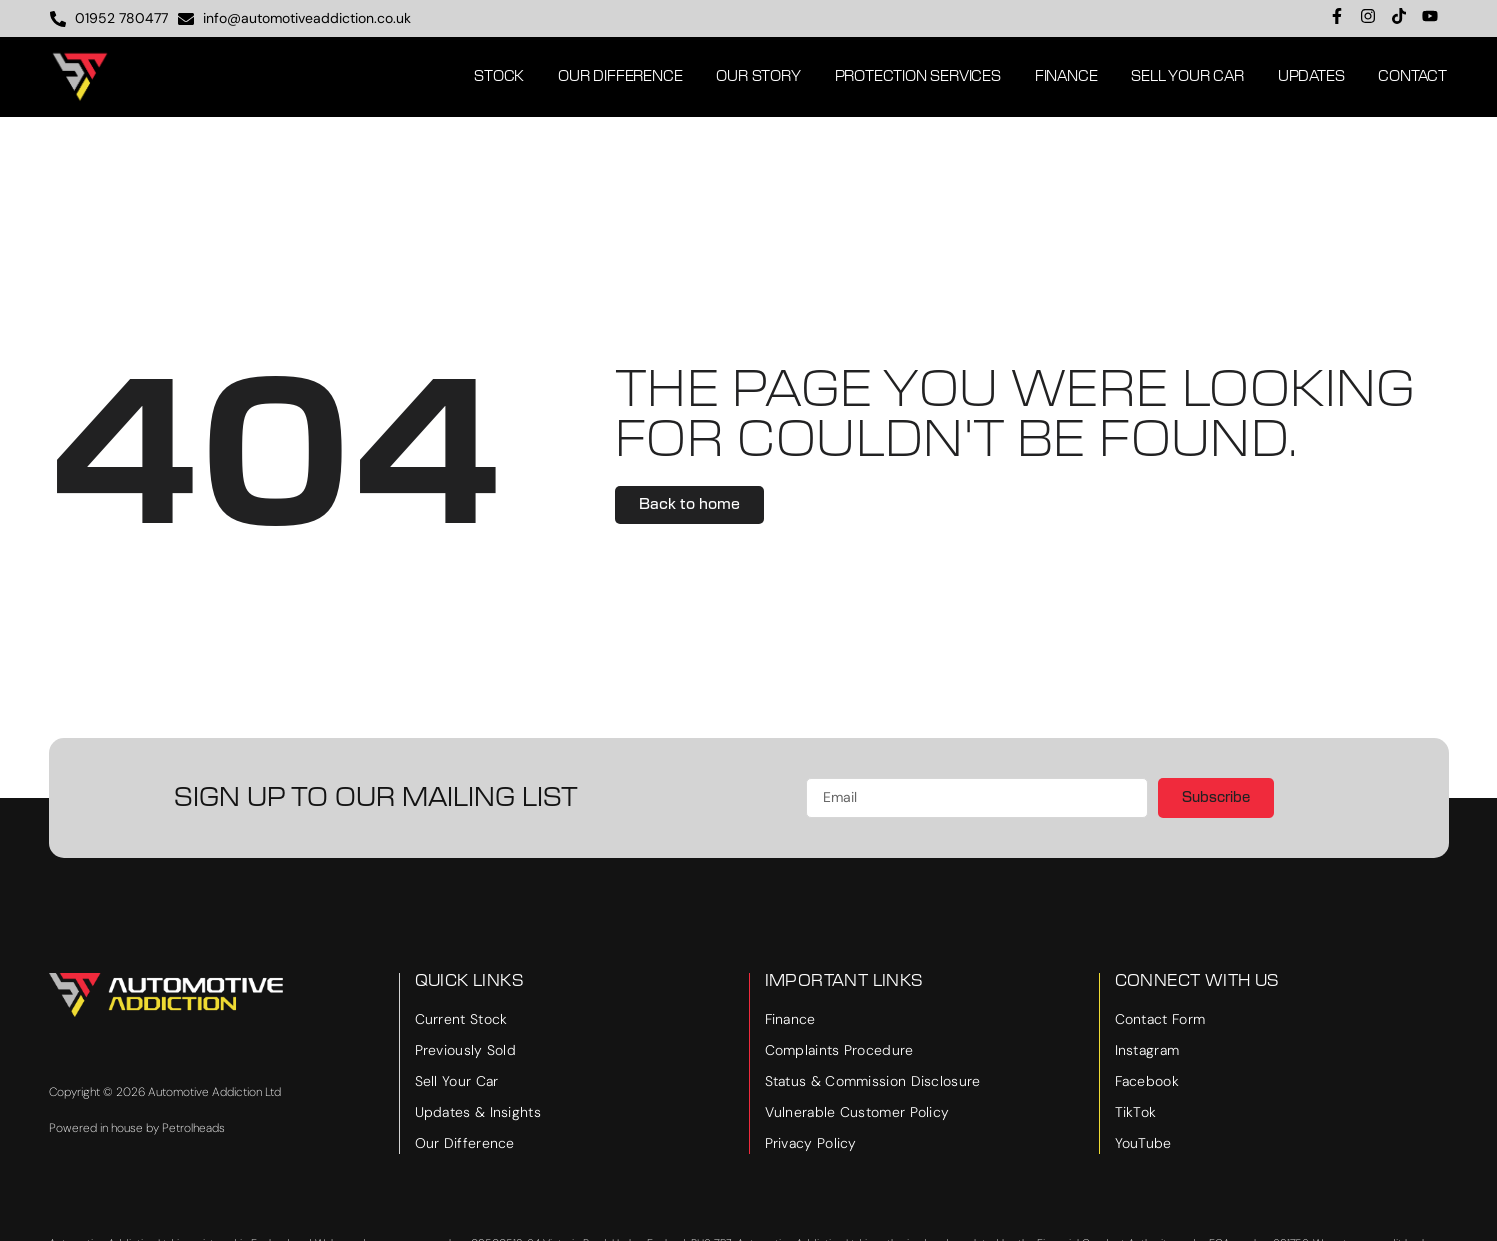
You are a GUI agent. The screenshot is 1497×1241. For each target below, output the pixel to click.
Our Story (758, 77)
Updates (1311, 77)
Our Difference (620, 77)
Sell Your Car (1187, 77)
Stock (499, 77)
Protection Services (918, 77)
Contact (1412, 77)
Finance (1066, 77)
